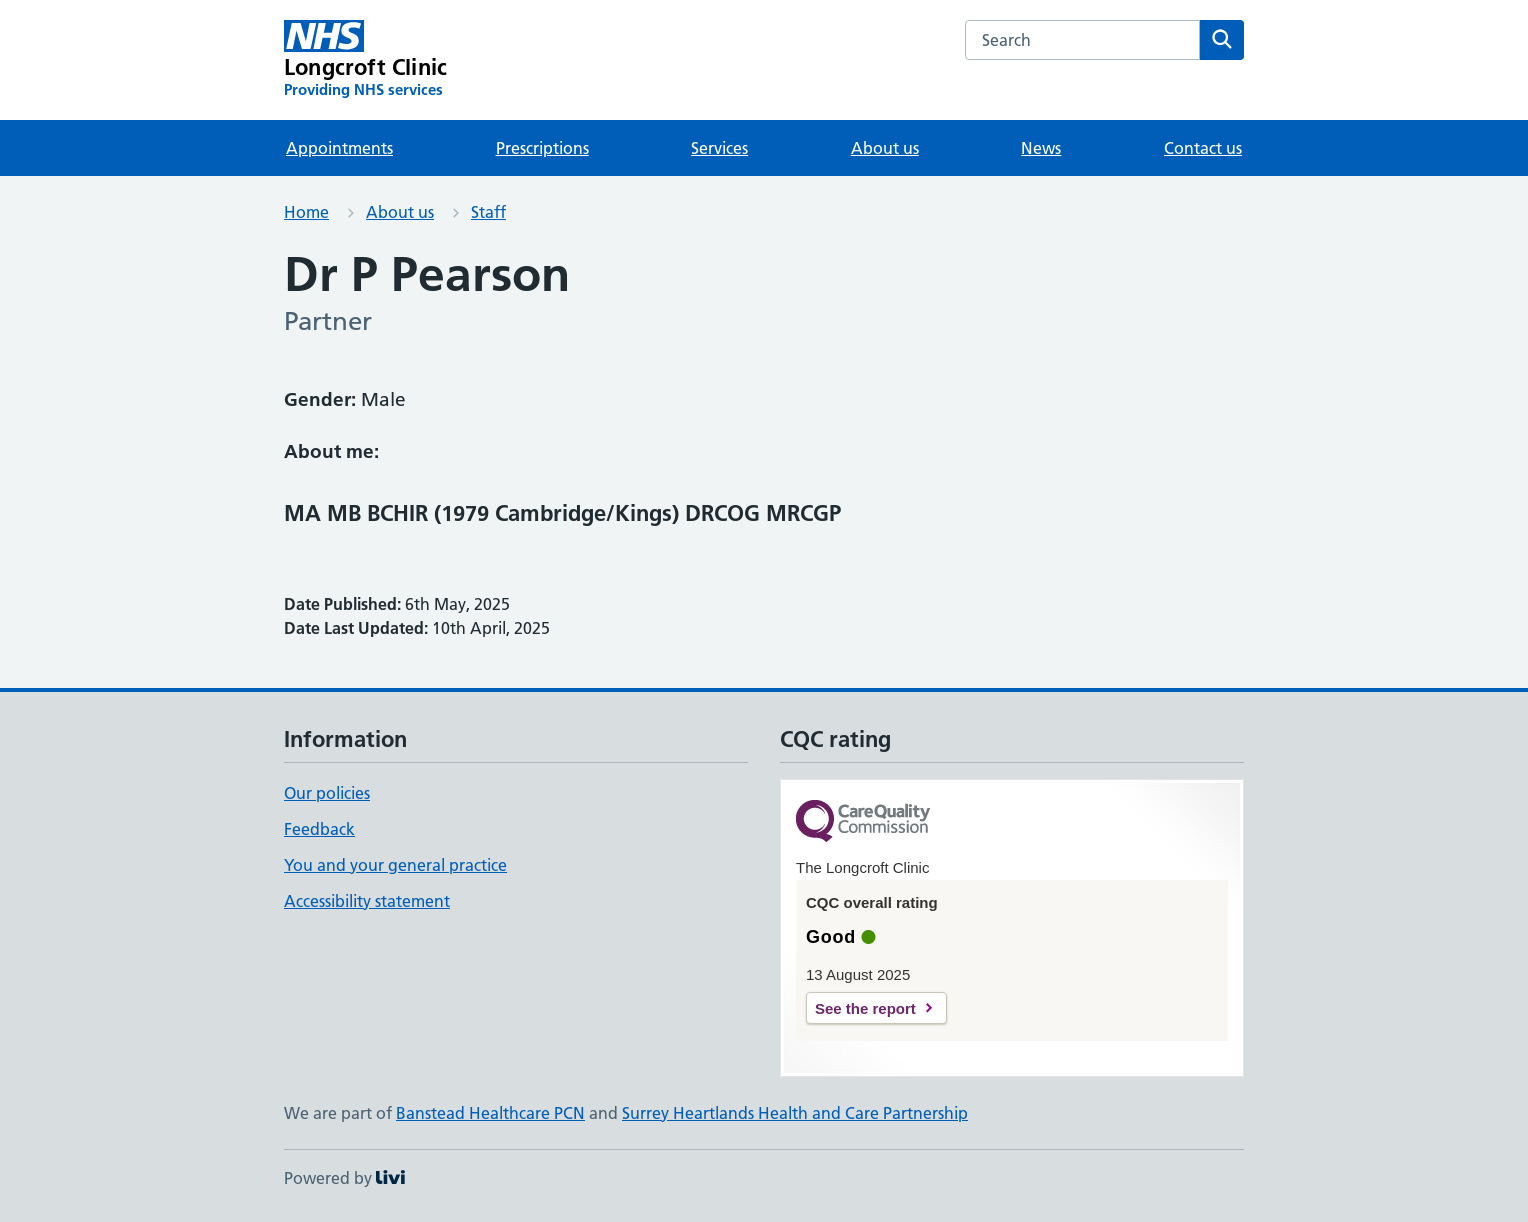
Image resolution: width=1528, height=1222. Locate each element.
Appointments (339, 148)
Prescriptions (542, 148)
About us (885, 148)
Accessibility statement (367, 901)
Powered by (344, 1178)
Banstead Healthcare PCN (490, 1113)
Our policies (327, 793)
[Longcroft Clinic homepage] (365, 60)
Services (719, 148)
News (1041, 148)
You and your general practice (395, 865)
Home (306, 212)
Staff (488, 212)
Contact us (1203, 148)
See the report (865, 1008)
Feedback (319, 829)
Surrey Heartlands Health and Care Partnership (795, 1113)
